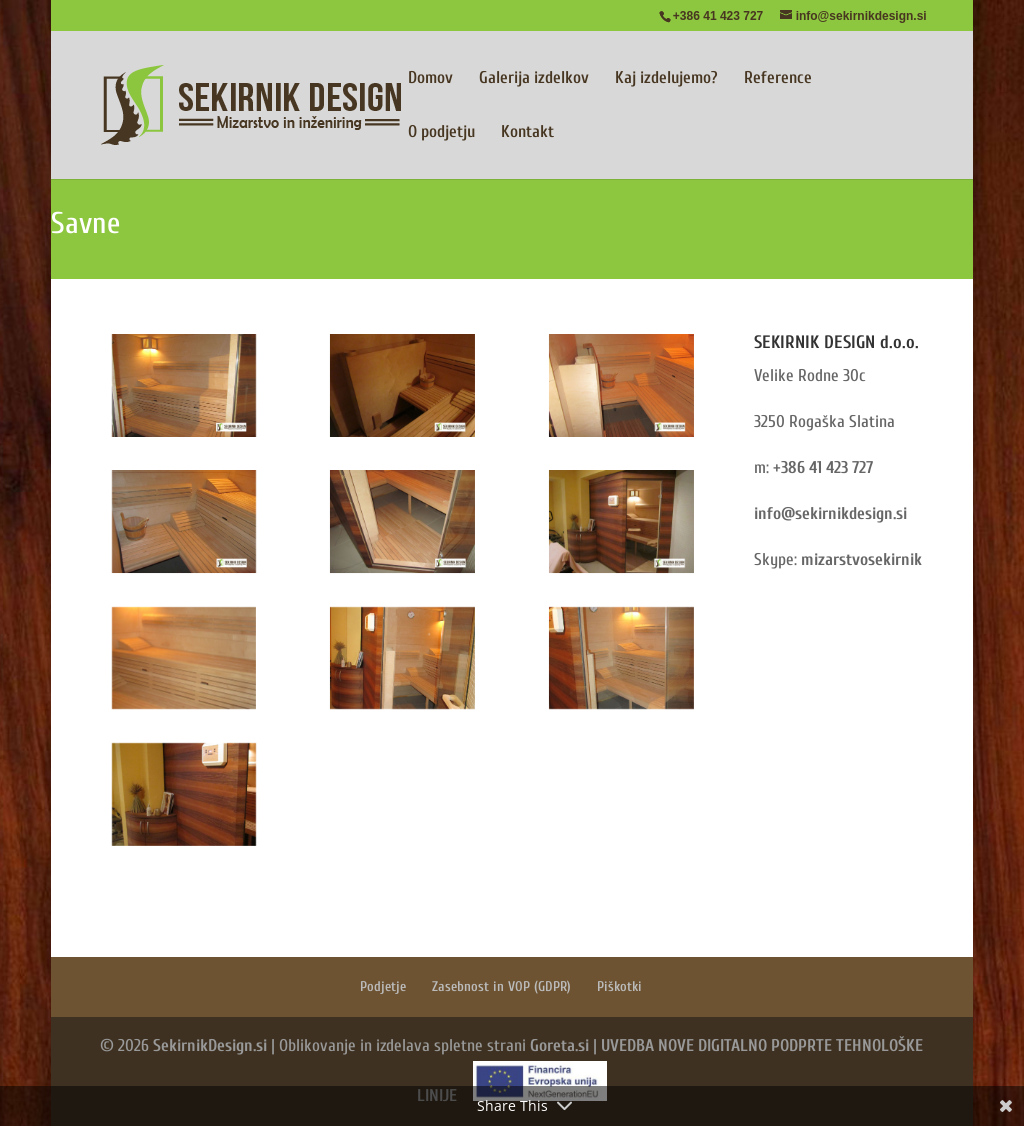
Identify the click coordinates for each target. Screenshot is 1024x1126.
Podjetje (383, 986)
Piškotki (619, 986)
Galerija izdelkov (534, 79)
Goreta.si (559, 1045)
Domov (430, 79)
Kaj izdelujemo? (666, 79)
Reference (778, 79)
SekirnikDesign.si (210, 1045)
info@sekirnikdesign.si (830, 513)
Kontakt (527, 133)
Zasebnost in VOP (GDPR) (501, 986)
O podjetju (441, 133)
